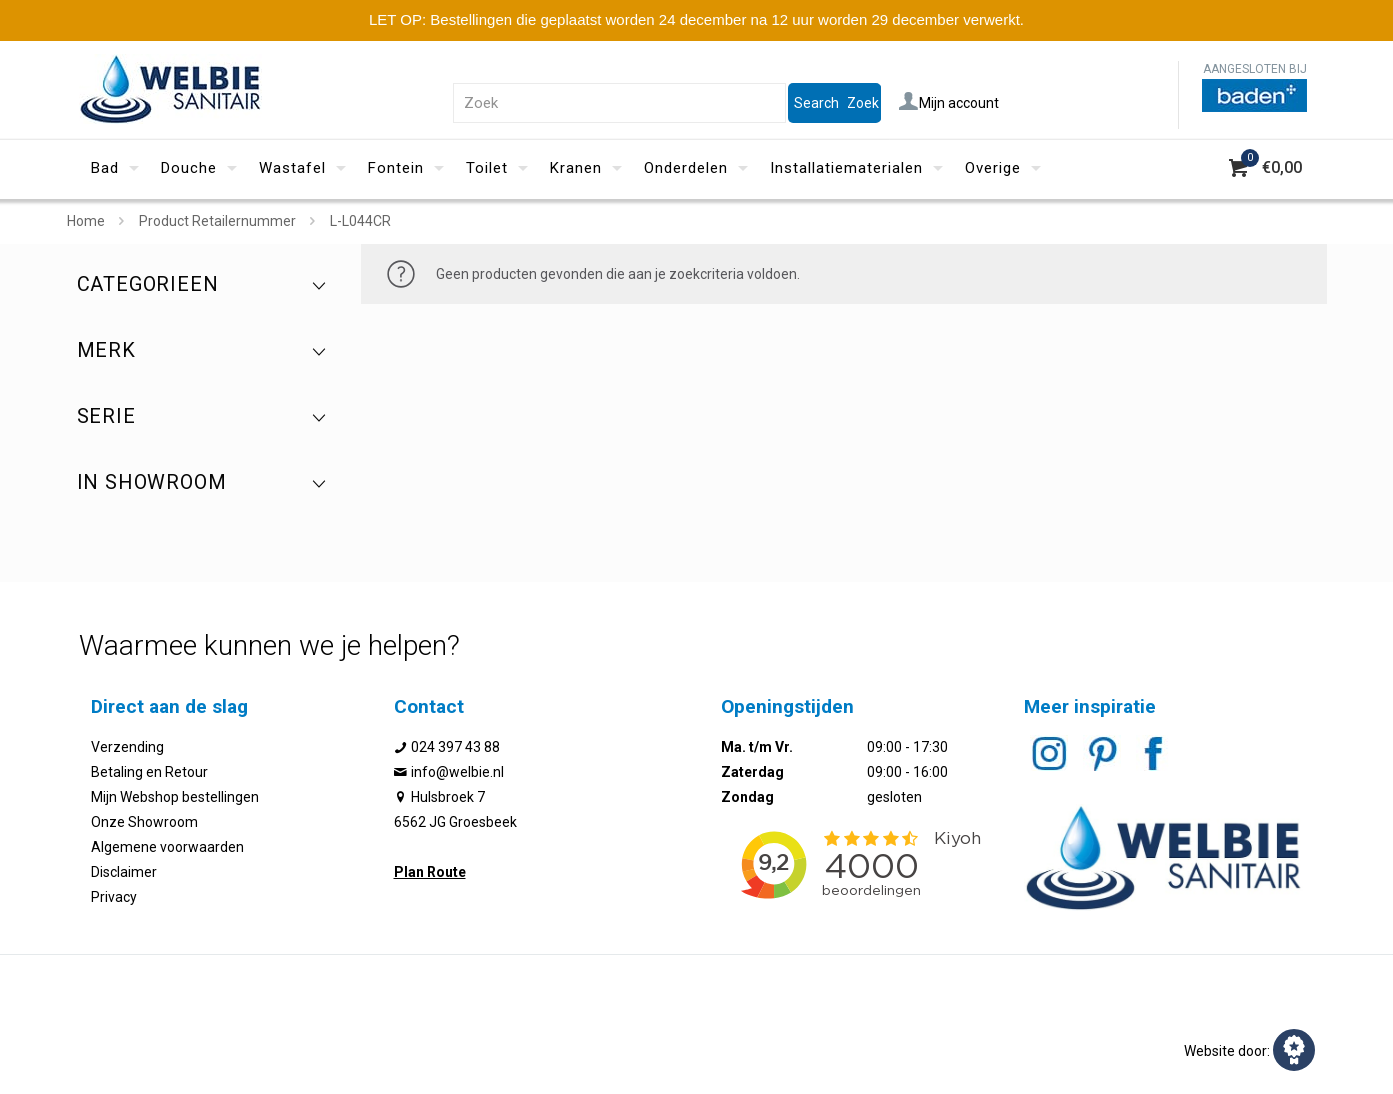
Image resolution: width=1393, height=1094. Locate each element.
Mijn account (949, 103)
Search (816, 103)
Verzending (127, 747)
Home (86, 221)
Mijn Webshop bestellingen (175, 797)
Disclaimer (124, 872)
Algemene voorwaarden (167, 847)
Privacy (114, 897)
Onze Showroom (144, 822)
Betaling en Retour (149, 772)
